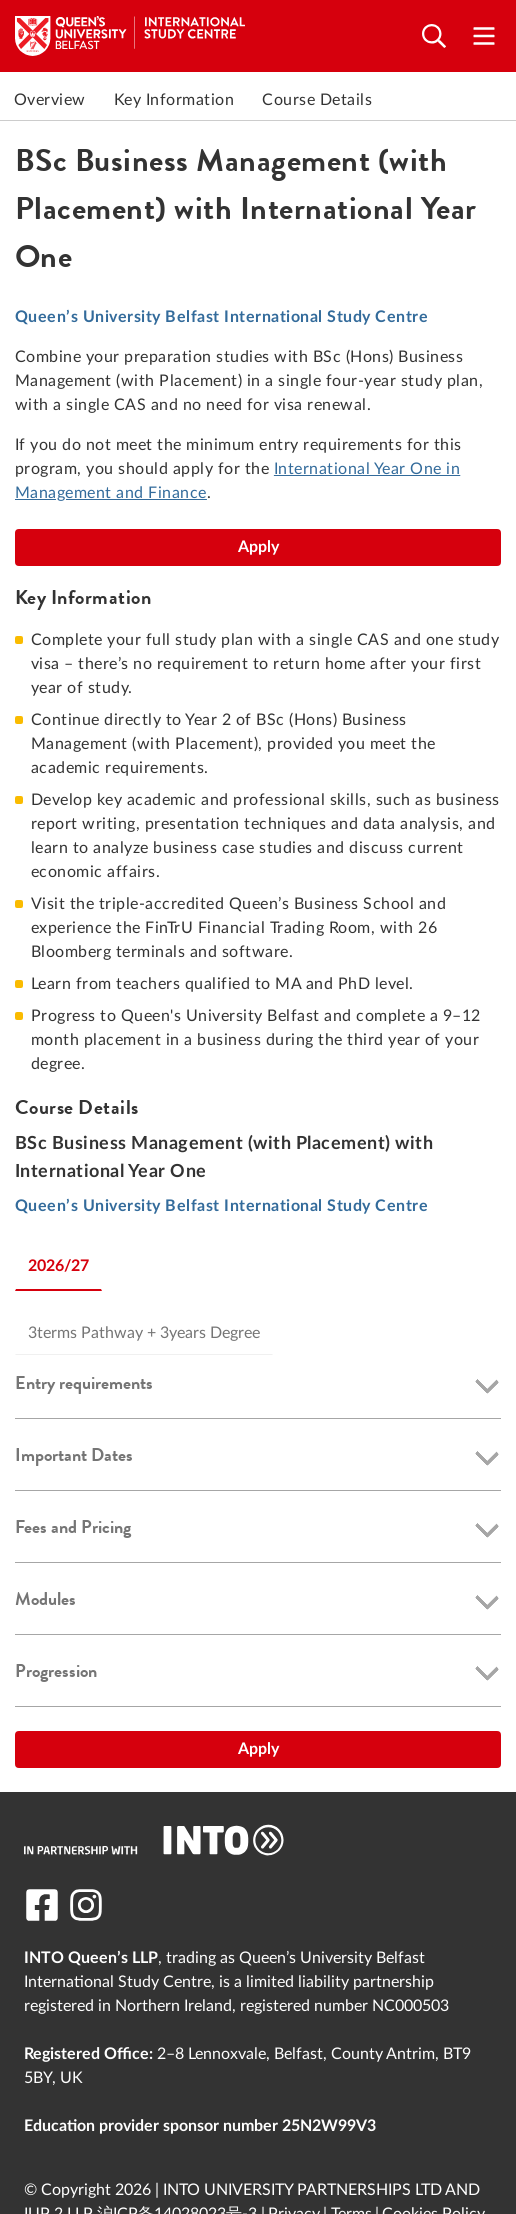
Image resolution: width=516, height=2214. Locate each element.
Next (496, 100)
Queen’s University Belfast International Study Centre (221, 317)
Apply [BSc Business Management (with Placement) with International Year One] (258, 547)
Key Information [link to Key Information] (174, 100)
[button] (258, 1387)
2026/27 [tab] (58, 1266)
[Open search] (434, 36)
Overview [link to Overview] (50, 100)
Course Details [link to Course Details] (317, 100)
